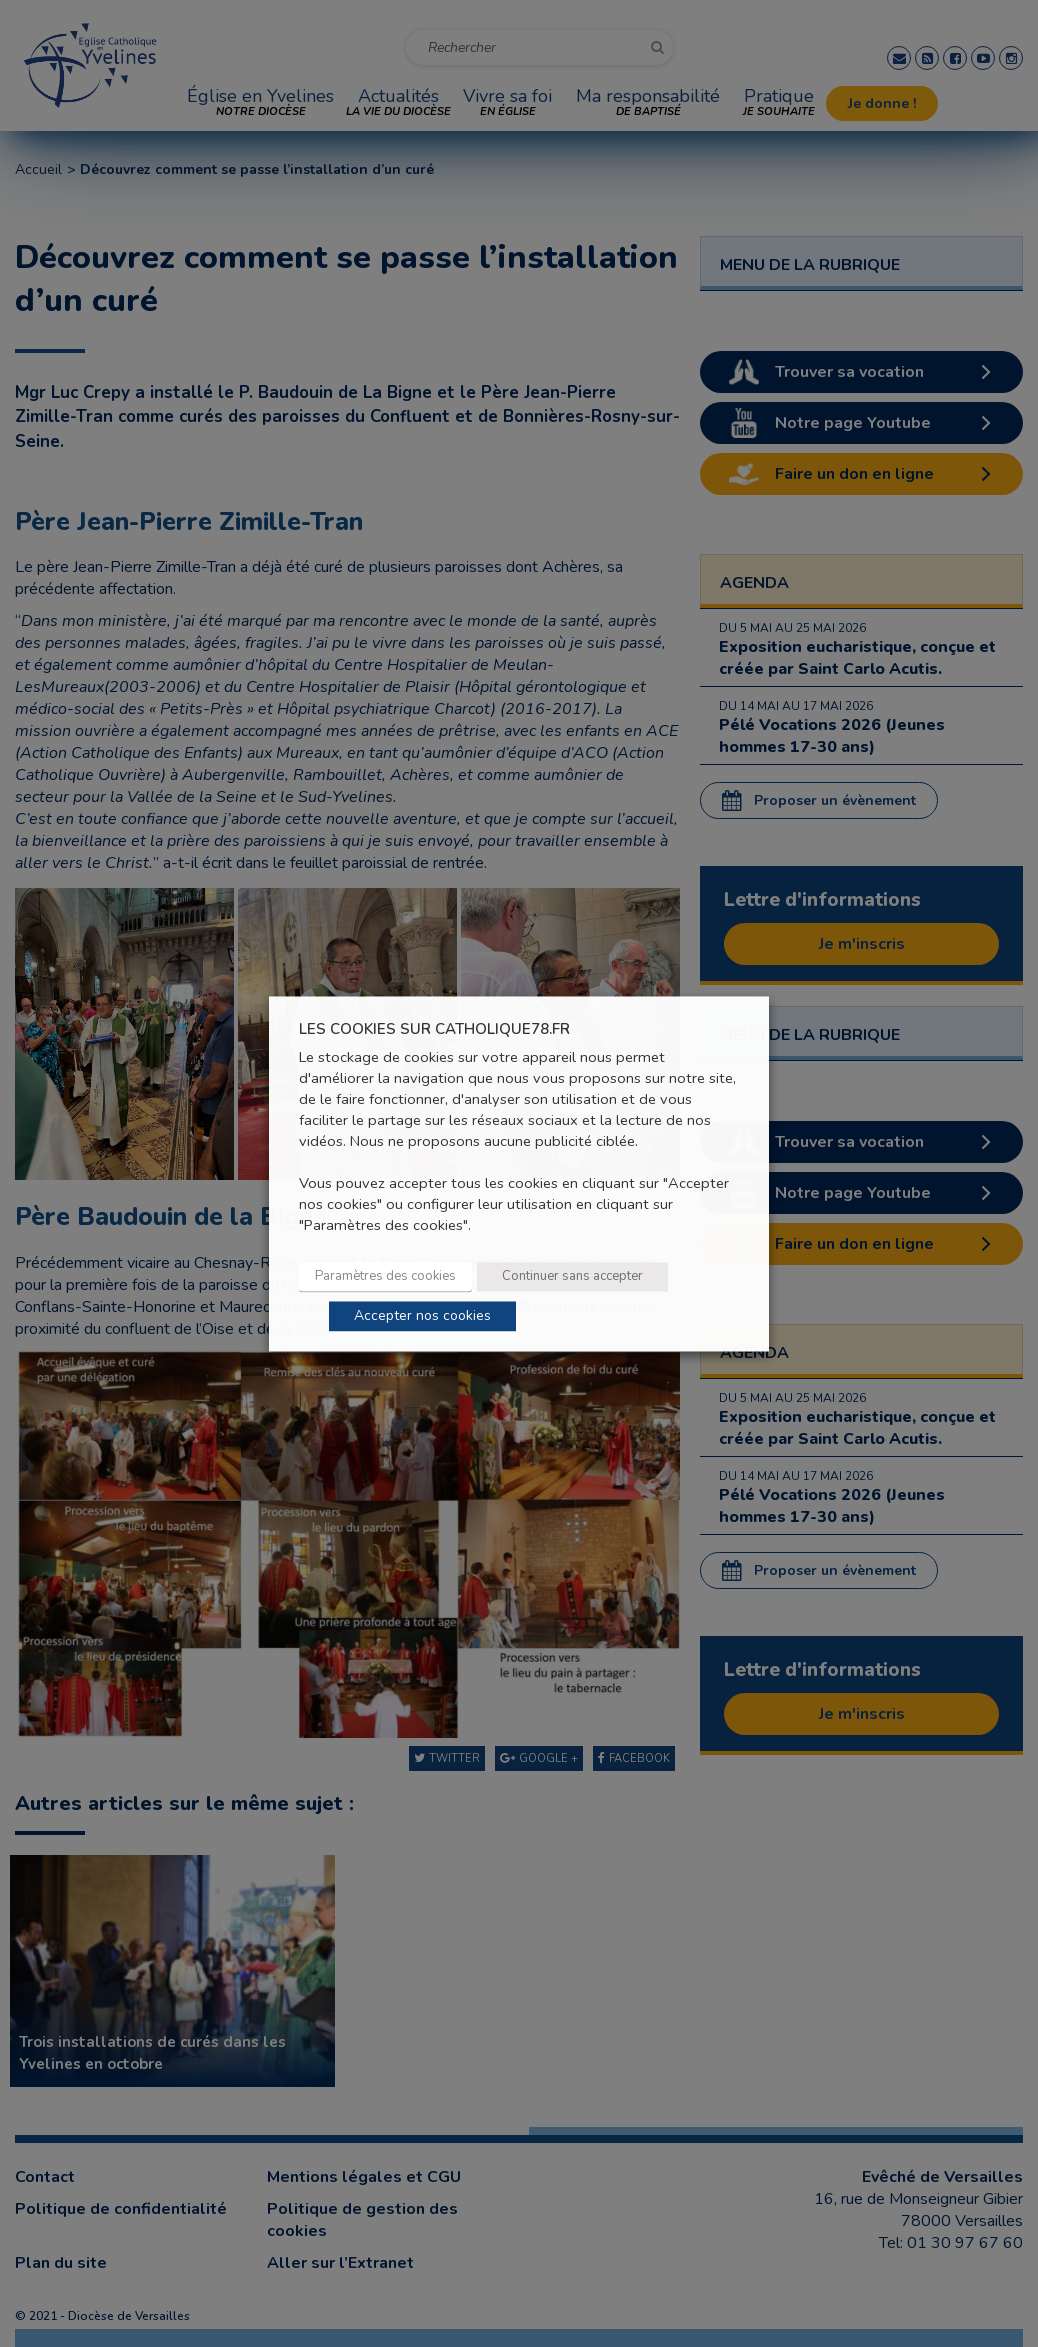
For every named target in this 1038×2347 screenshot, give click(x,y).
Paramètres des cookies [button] (385, 1276)
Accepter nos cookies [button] (422, 1315)
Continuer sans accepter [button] (572, 1276)
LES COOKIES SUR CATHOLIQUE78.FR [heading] (434, 1029)
